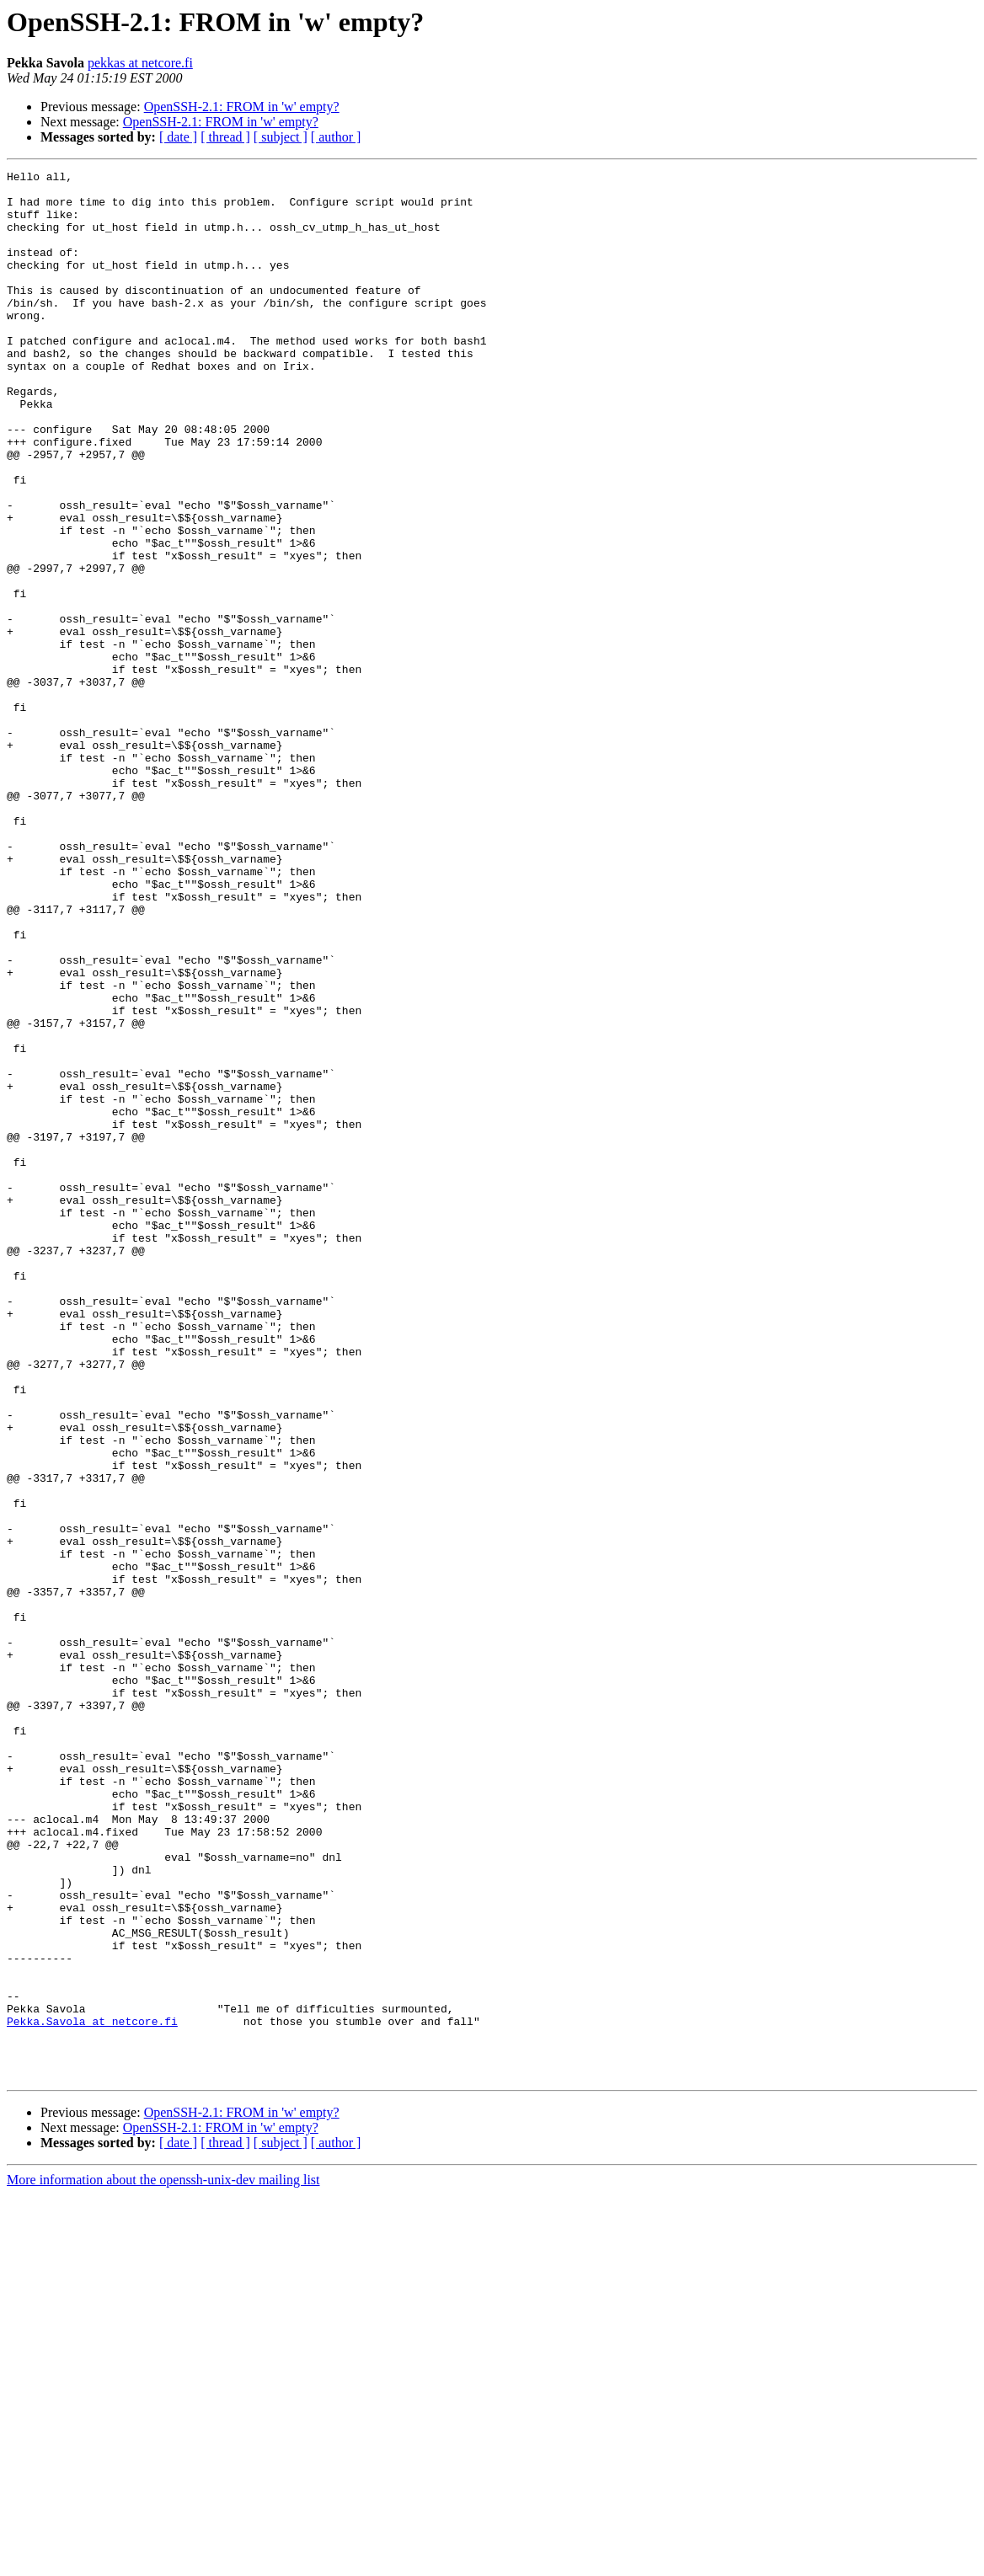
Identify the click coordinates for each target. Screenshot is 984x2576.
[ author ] (336, 137)
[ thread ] (225, 137)
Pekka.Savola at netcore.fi (92, 2392)
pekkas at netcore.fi (140, 63)
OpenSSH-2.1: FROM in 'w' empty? (242, 106)
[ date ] (178, 137)
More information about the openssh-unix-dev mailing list (163, 2561)
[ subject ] (281, 137)
